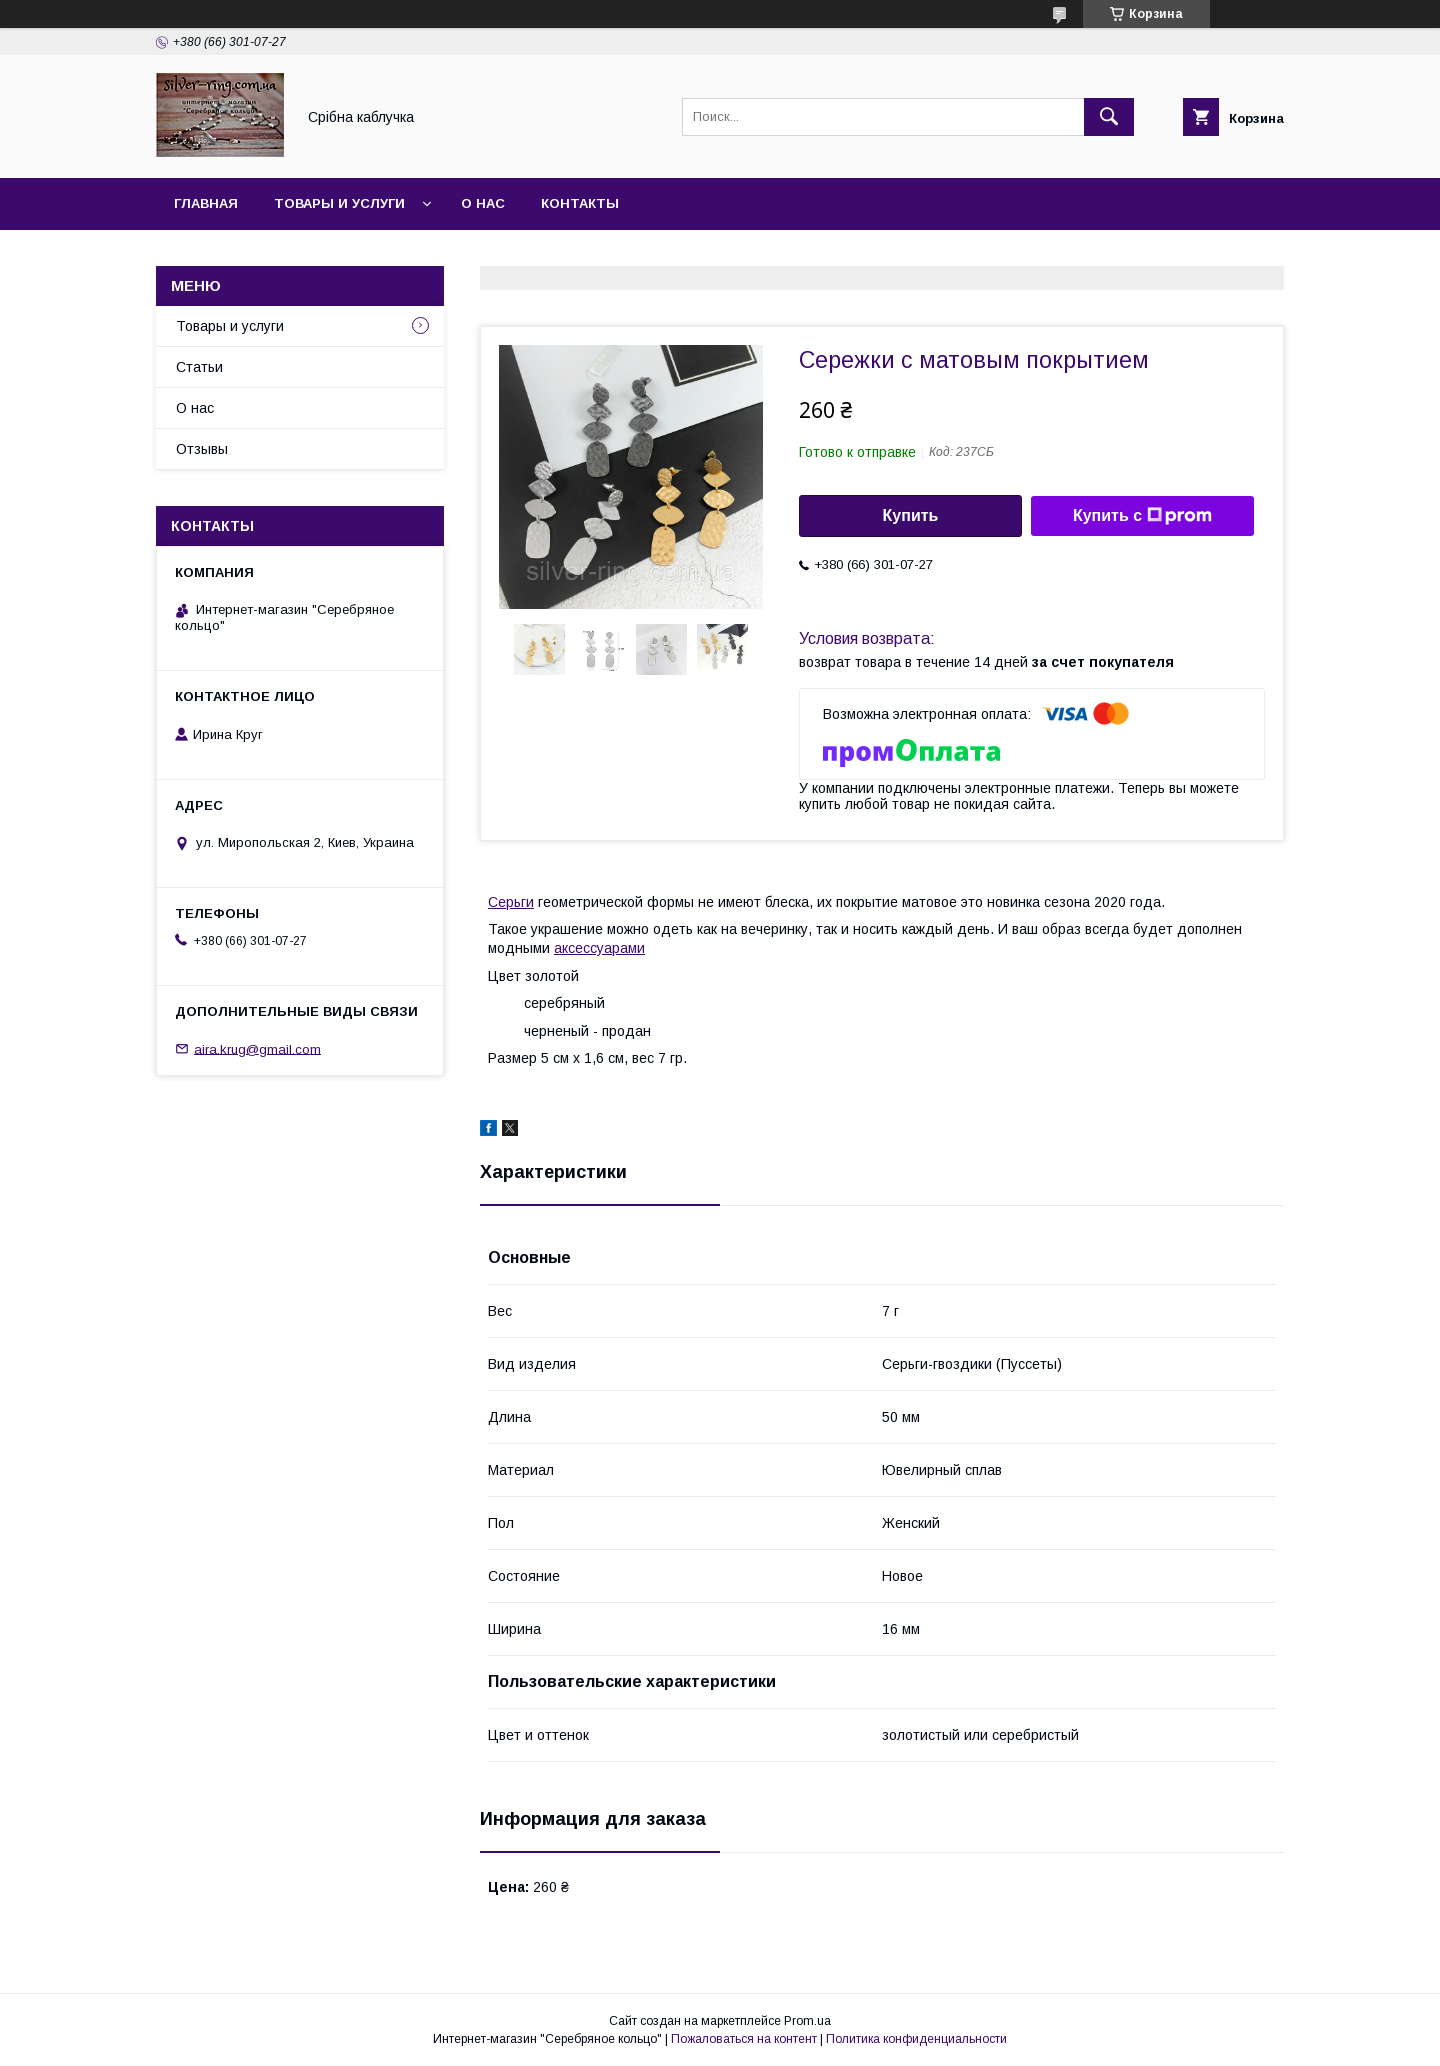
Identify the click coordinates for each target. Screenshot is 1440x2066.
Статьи (199, 367)
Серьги (511, 902)
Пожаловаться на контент (744, 2039)
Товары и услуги (339, 203)
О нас (483, 203)
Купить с (1142, 516)
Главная (206, 203)
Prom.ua (807, 2021)
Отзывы (202, 449)
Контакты (580, 203)
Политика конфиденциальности (916, 2039)
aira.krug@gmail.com (257, 1048)
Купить (911, 515)
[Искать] (1109, 117)
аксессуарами (599, 948)
